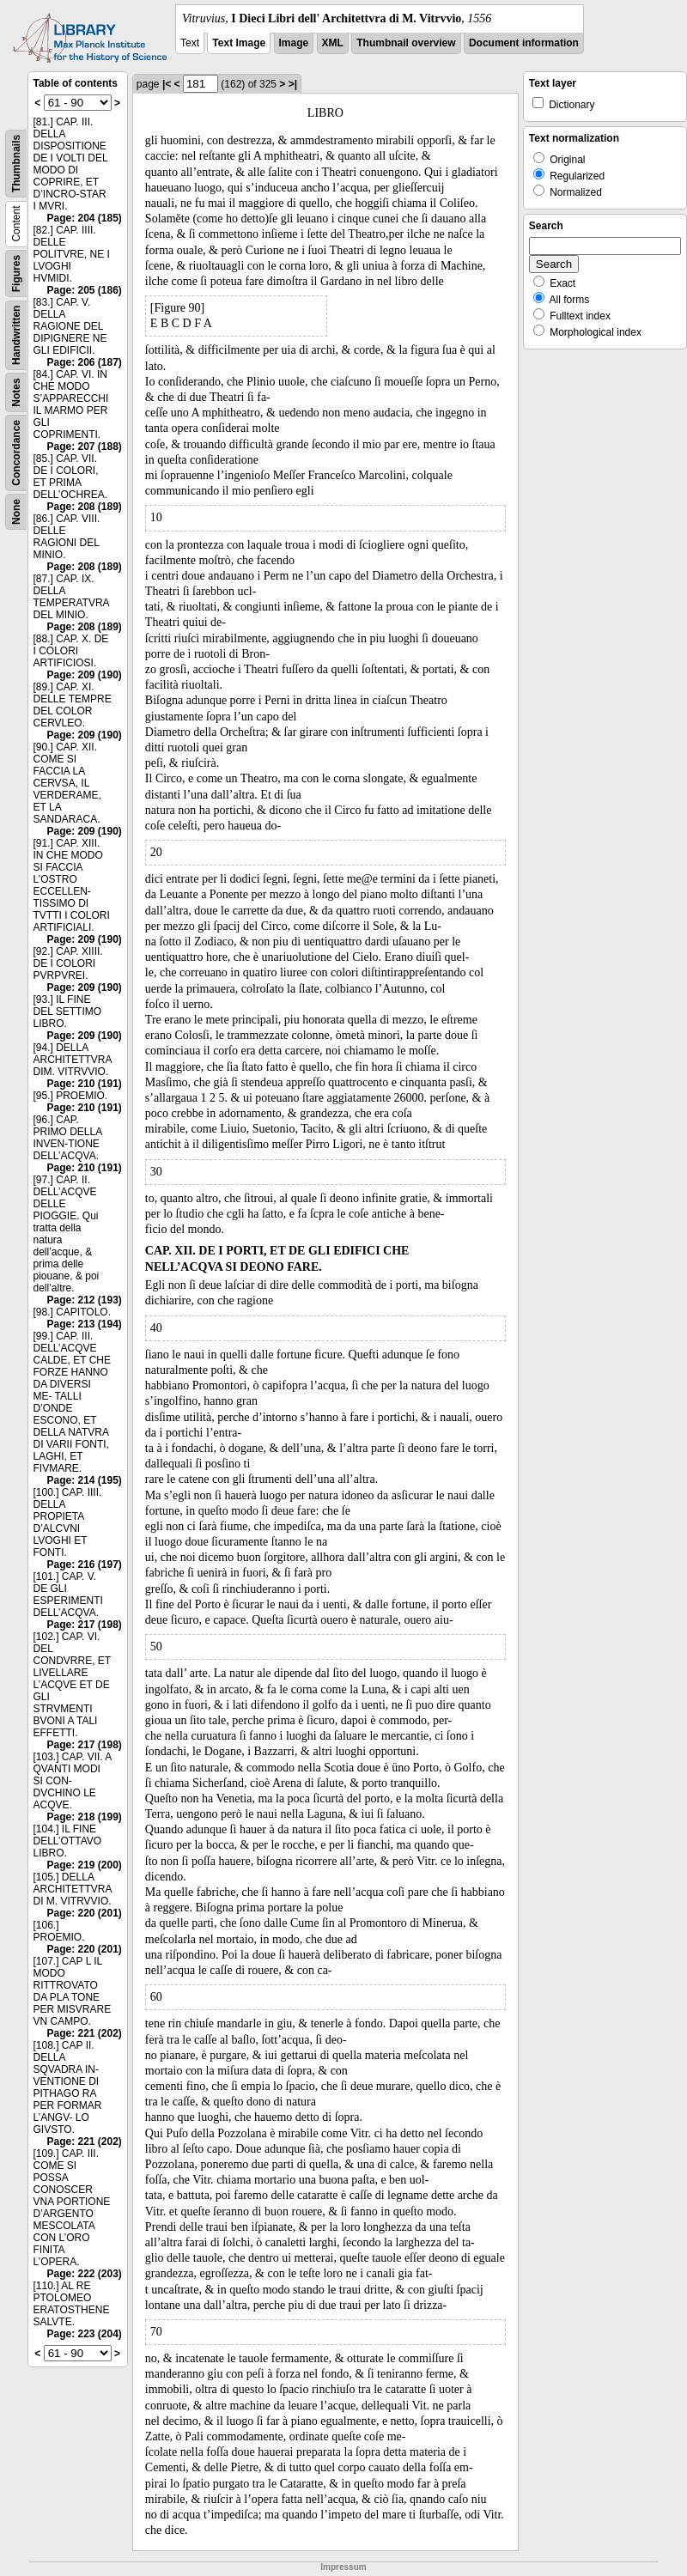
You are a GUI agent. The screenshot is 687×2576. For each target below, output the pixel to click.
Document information (524, 43)
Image (294, 43)
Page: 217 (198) (83, 1625)
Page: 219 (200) (83, 1865)
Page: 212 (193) (83, 1300)
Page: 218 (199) (83, 1817)
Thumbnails (16, 163)
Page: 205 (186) (83, 290)
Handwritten (16, 335)
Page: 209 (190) (83, 675)
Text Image (238, 43)
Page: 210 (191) (83, 1084)
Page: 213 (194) (83, 1324)
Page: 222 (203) (83, 2274)
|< (166, 84)
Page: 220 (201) (83, 1913)
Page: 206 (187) (83, 362)
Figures (16, 273)
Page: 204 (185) (83, 218)
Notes (16, 392)
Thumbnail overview (405, 43)
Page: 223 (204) (83, 2334)
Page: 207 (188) (83, 446)
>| (293, 84)
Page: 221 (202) (83, 2033)
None (16, 512)
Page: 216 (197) (83, 1564)
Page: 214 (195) (83, 1480)
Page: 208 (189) (83, 507)
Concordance (16, 453)
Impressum (343, 2567)
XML (333, 43)
